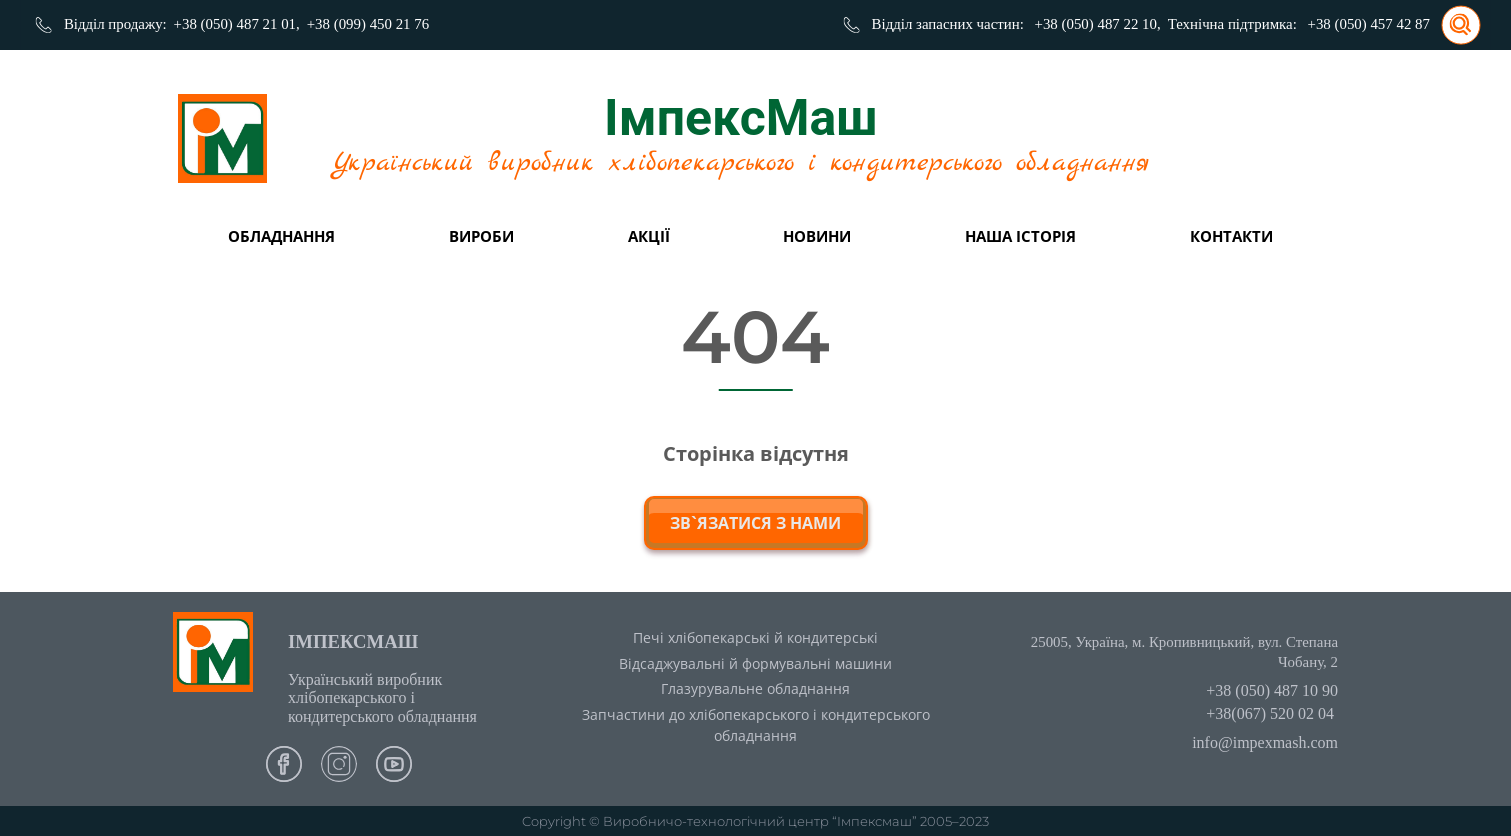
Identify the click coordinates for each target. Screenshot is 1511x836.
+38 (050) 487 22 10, (1098, 24)
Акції (649, 236)
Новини (817, 236)
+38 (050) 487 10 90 (1272, 690)
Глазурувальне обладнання (755, 688)
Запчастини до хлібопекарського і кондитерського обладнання (756, 725)
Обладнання (281, 236)
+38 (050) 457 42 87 (1369, 24)
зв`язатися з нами (755, 523)
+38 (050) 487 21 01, (237, 24)
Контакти (1231, 236)
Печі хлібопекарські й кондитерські (755, 637)
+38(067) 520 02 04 (1270, 713)
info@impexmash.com (1265, 742)
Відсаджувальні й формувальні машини (755, 663)
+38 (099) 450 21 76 (368, 24)
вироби (481, 236)
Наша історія (1020, 236)
